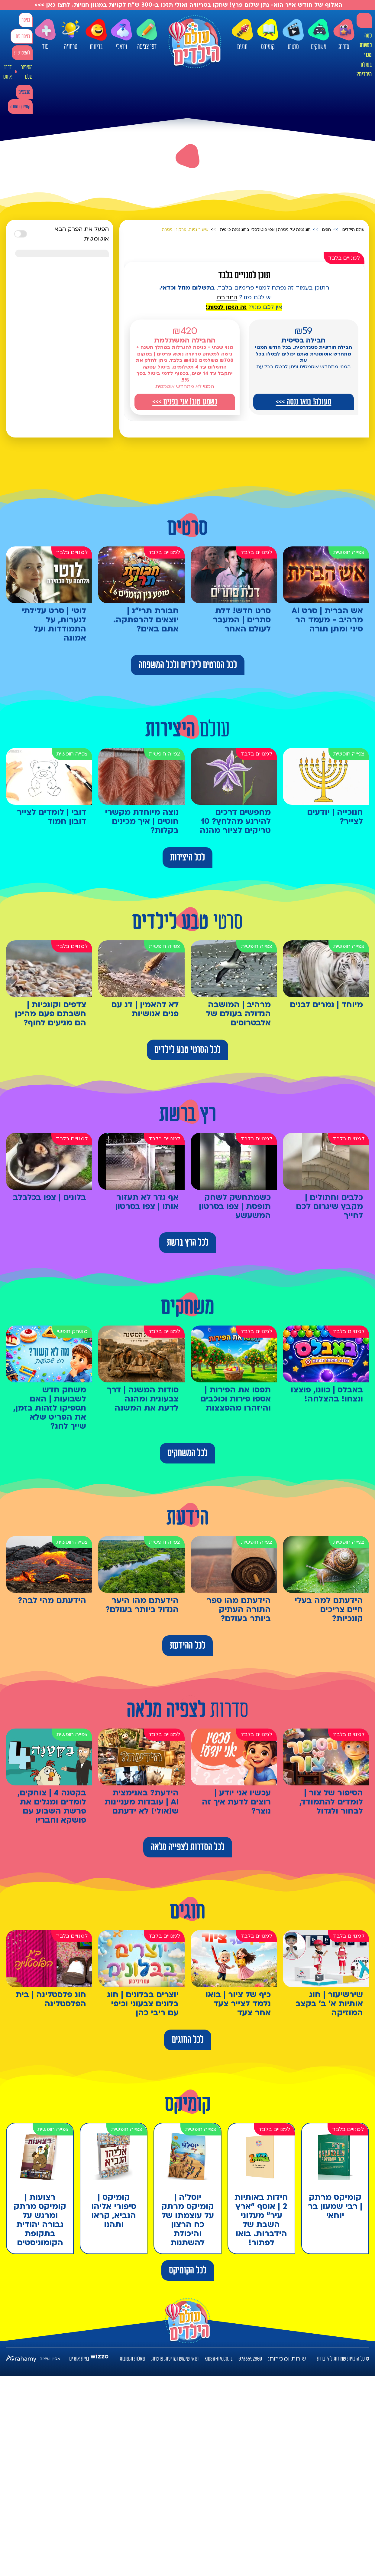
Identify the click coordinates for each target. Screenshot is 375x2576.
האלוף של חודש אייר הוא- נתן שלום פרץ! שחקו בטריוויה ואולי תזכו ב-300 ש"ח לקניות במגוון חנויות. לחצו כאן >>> (187, 5)
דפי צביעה (146, 35)
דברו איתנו (7, 72)
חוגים (242, 35)
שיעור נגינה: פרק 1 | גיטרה (185, 229)
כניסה (25, 20)
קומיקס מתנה (20, 106)
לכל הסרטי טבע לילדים (187, 1050)
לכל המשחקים (187, 1453)
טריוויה (70, 33)
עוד (45, 35)
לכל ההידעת (187, 1645)
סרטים (293, 35)
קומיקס (267, 35)
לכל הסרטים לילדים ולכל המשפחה (187, 665)
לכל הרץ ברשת (188, 1242)
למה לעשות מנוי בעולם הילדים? (364, 55)
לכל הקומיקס (187, 2270)
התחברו (226, 297)
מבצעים (24, 92)
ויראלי (121, 35)
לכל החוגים (188, 2040)
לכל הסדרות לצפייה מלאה (188, 1847)
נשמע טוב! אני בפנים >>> (184, 402)
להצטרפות (22, 53)
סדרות (343, 35)
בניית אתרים (79, 2358)
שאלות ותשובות (132, 2358)
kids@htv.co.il (218, 2358)
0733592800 (250, 2358)
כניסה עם (23, 36)
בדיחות (96, 35)
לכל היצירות (187, 857)
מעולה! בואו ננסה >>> (303, 402)
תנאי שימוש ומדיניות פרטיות (175, 2358)
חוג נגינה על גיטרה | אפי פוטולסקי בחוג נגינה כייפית (265, 229)
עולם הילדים (353, 229)
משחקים (318, 35)
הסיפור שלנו (27, 72)
